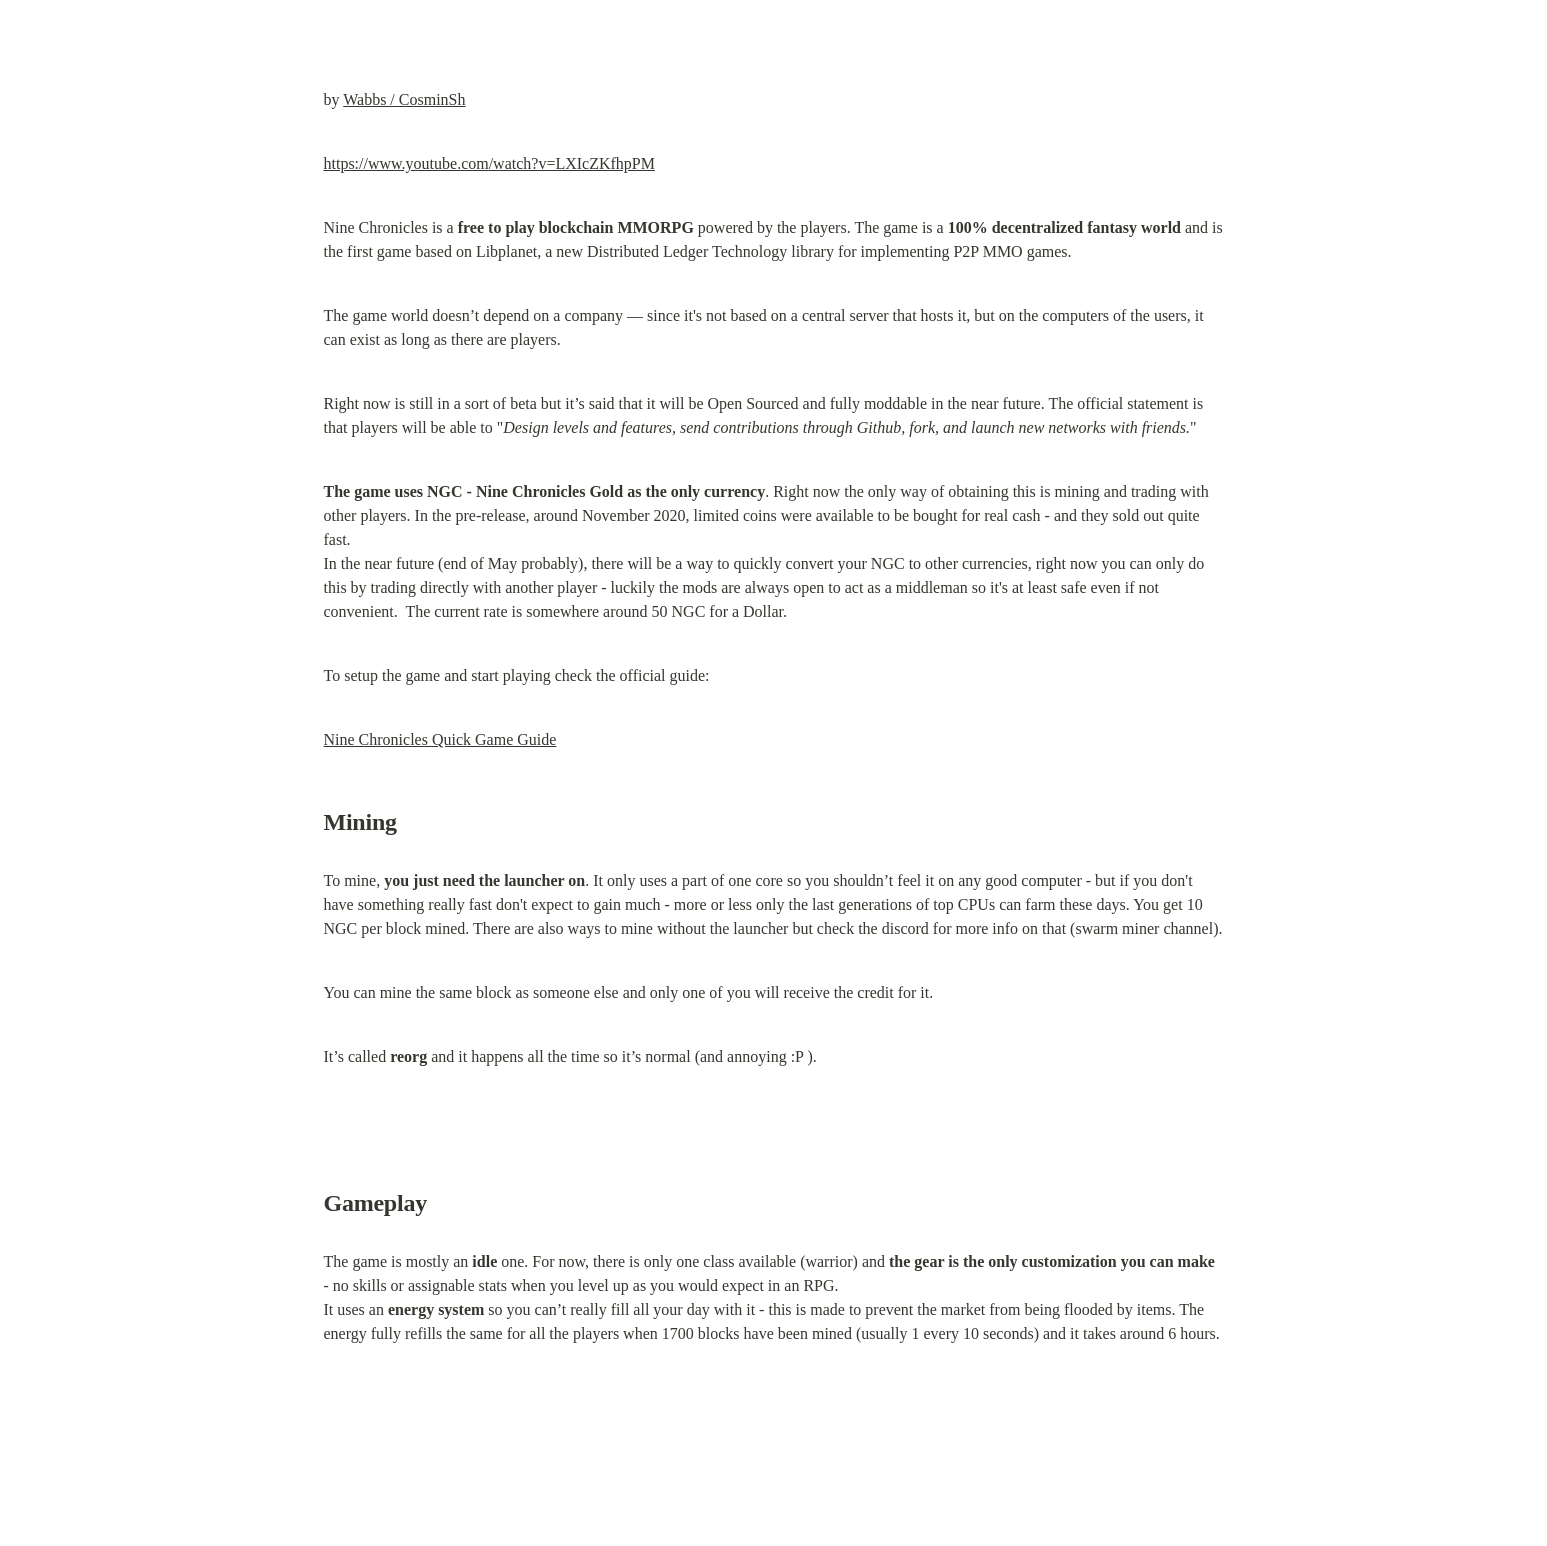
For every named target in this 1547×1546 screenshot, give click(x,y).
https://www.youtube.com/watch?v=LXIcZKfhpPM (489, 163)
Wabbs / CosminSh (404, 99)
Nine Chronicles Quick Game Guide (440, 739)
